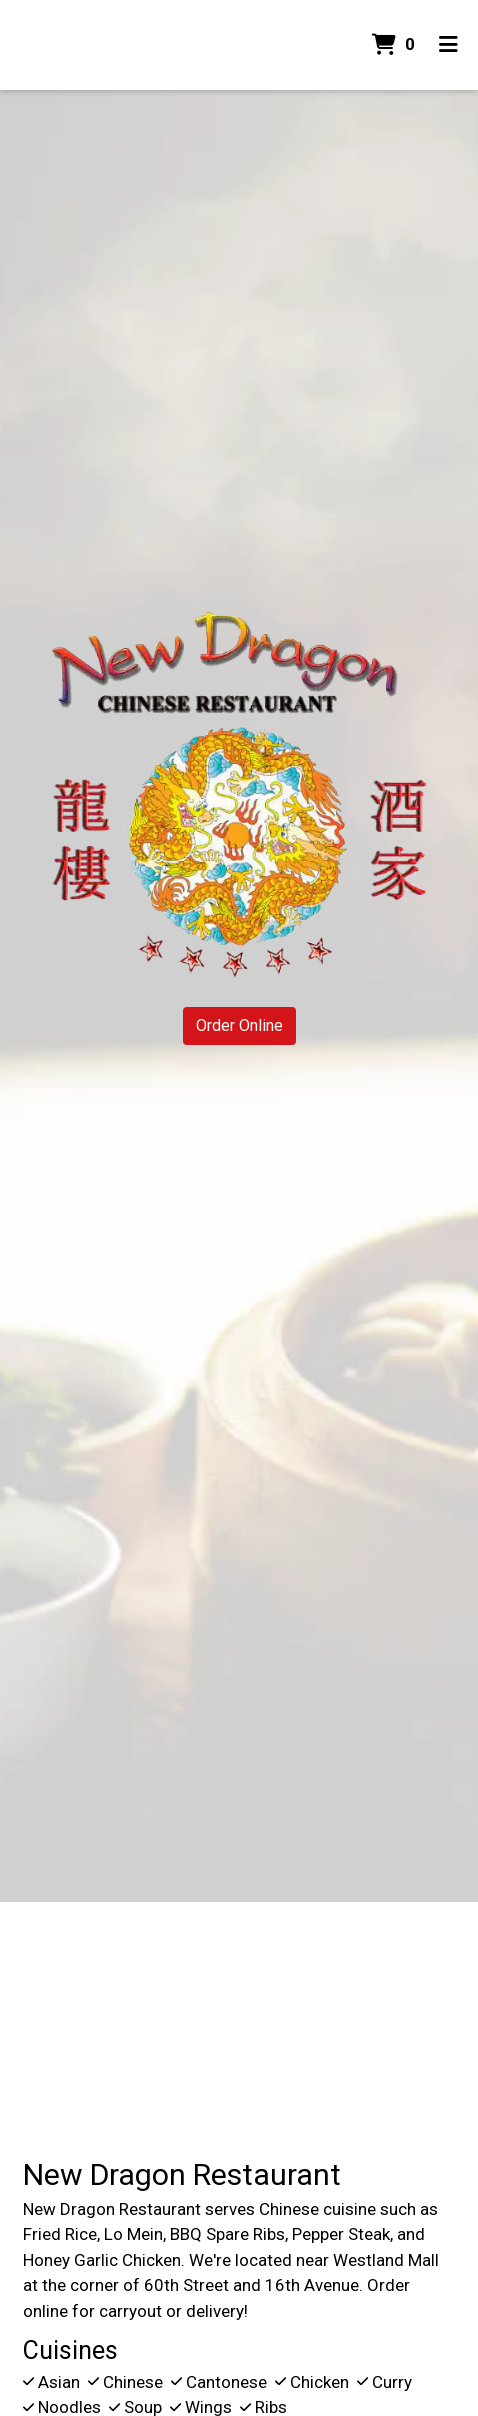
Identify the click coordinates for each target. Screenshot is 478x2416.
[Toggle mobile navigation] (448, 45)
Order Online (239, 1025)
